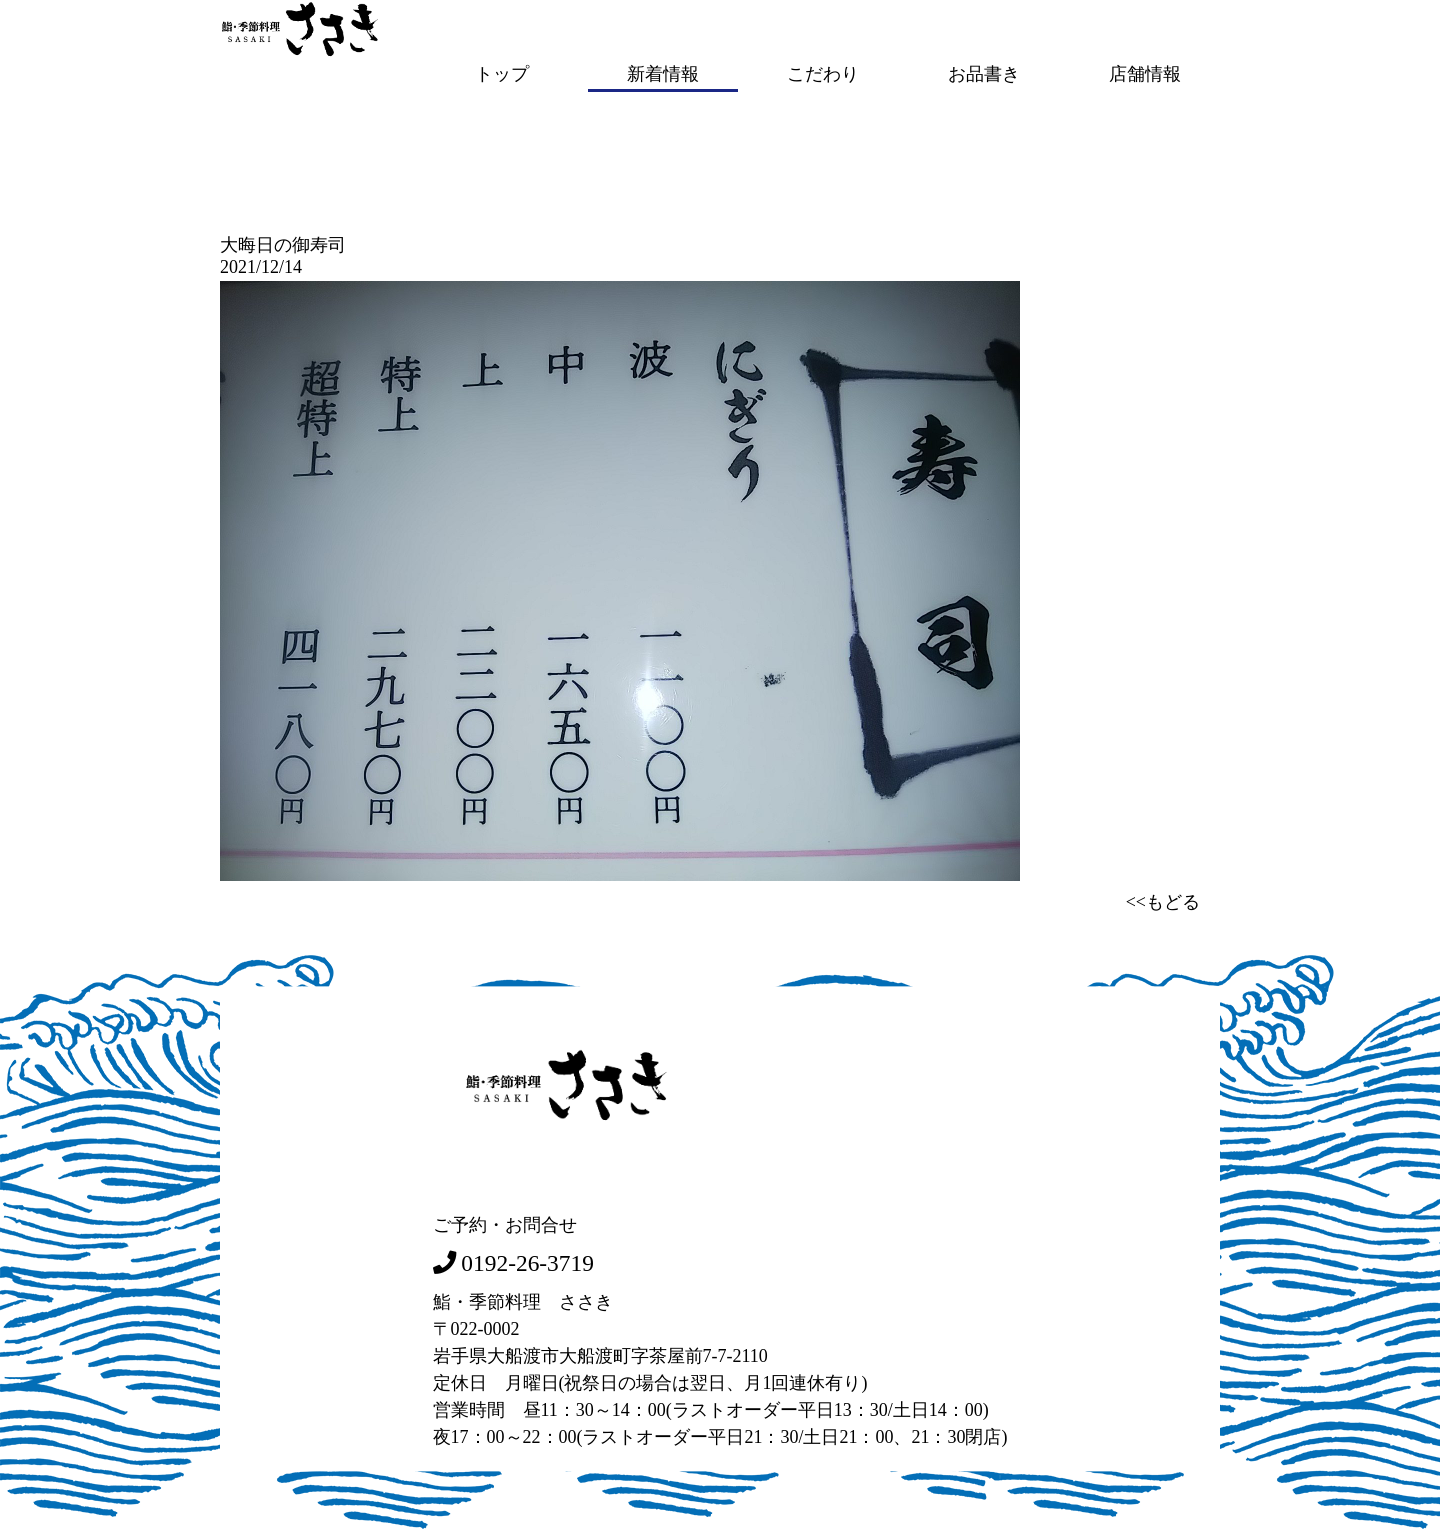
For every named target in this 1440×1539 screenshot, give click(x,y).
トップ (502, 73)
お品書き (984, 73)
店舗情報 (1145, 73)
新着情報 (663, 73)
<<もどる (1163, 900)
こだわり (823, 73)
